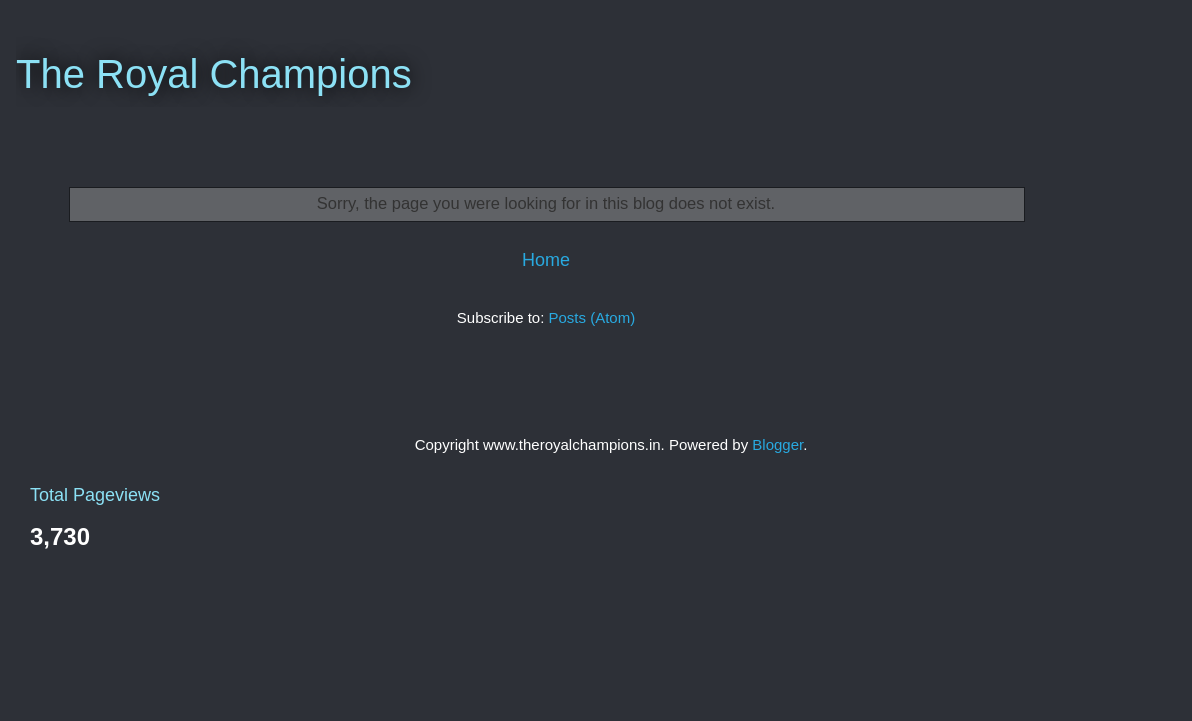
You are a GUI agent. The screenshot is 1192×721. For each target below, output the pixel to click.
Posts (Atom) (592, 317)
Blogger (777, 444)
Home (546, 260)
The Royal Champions (214, 74)
